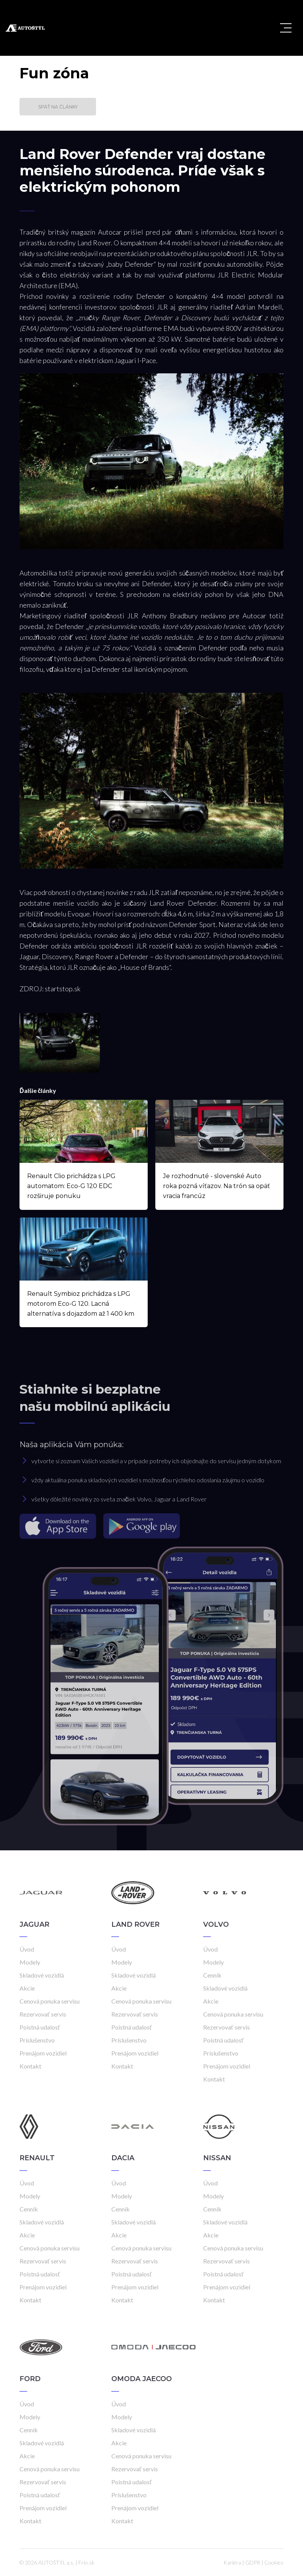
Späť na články (58, 107)
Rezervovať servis (43, 2014)
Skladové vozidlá (42, 1975)
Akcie (27, 1988)
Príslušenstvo (37, 2040)
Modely (30, 1962)
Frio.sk (86, 2562)
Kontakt (30, 2066)
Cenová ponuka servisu (50, 2001)
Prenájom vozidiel (43, 2053)
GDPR (252, 2562)
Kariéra (232, 2562)
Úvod (27, 1949)
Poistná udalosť (40, 2027)
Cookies (273, 2562)
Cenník (212, 1975)
